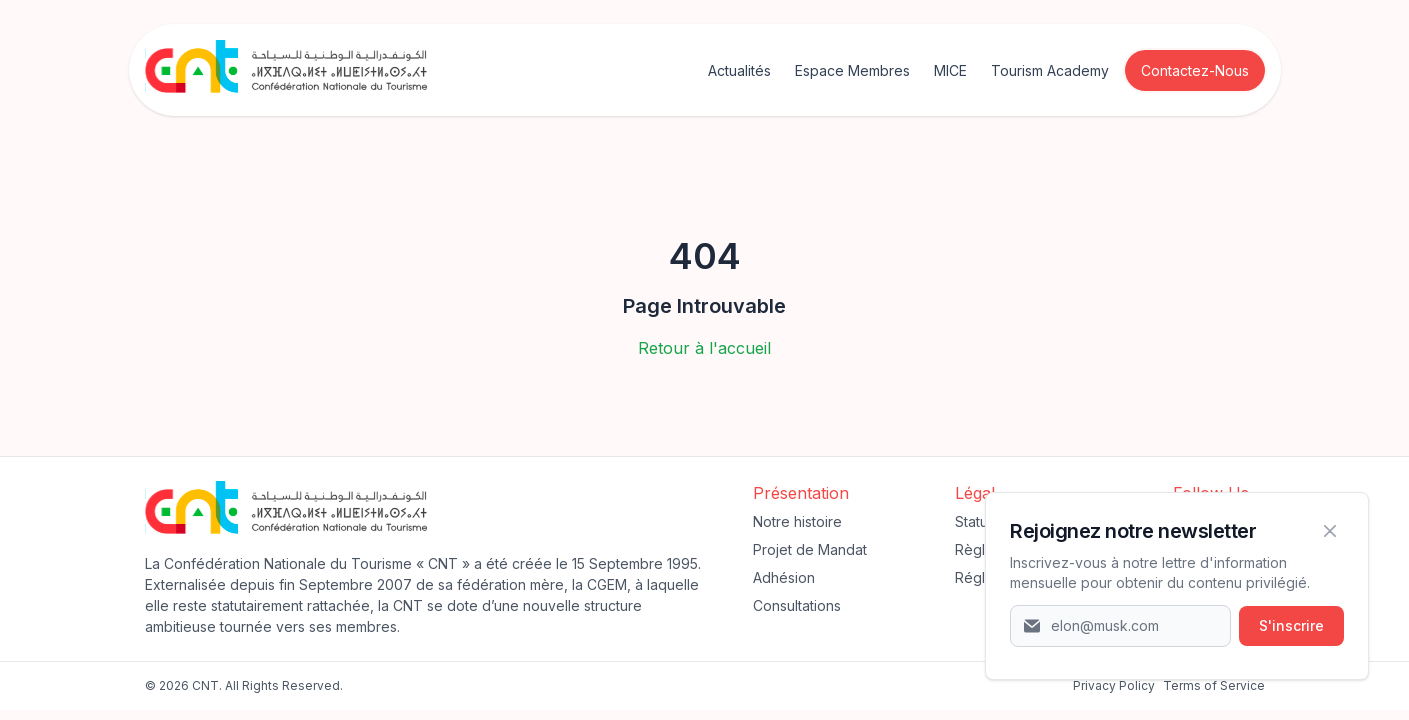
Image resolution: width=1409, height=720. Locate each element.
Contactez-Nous (1195, 70)
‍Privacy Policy (1114, 685)
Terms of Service (1214, 685)
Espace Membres (852, 70)
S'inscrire (1291, 625)
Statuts (977, 521)
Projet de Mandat (810, 549)
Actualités (739, 70)
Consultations (797, 605)
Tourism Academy (1050, 70)
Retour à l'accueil (704, 348)
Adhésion (784, 577)
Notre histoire (797, 521)
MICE (950, 70)
